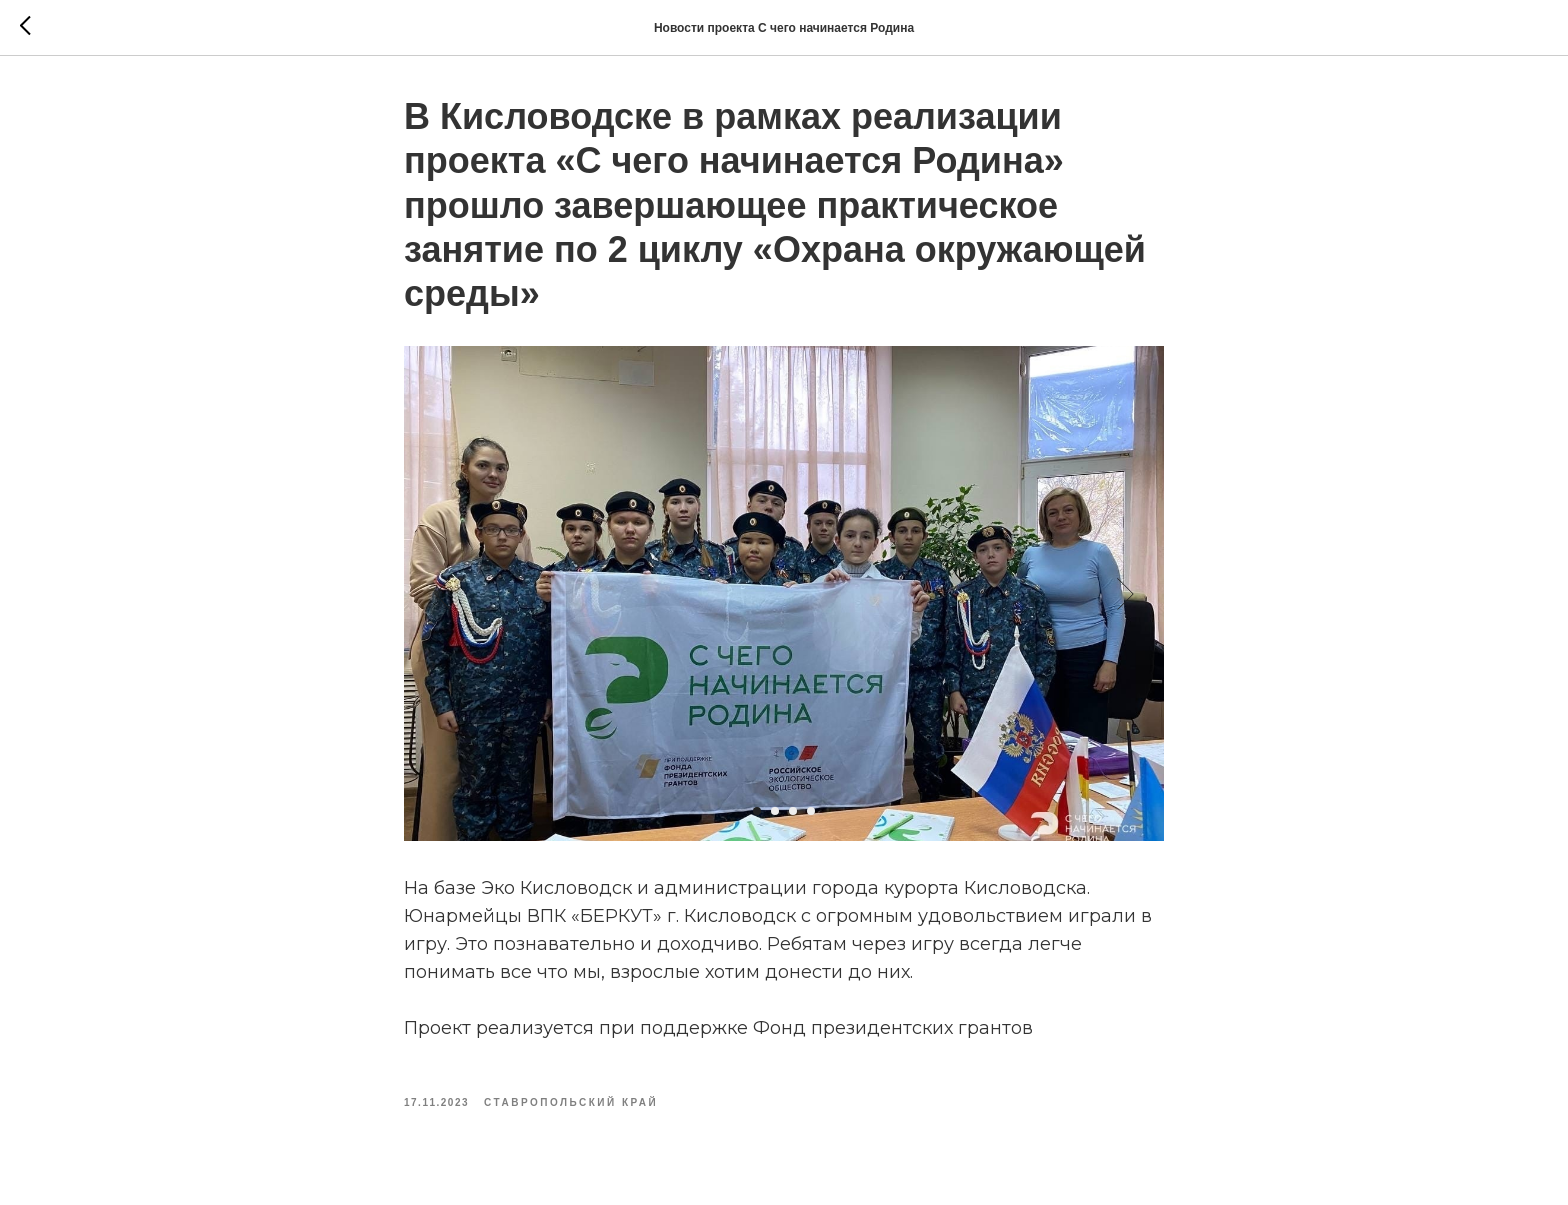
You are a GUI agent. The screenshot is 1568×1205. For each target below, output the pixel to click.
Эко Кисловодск (556, 888)
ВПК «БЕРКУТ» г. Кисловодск (661, 916)
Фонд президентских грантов (893, 1028)
